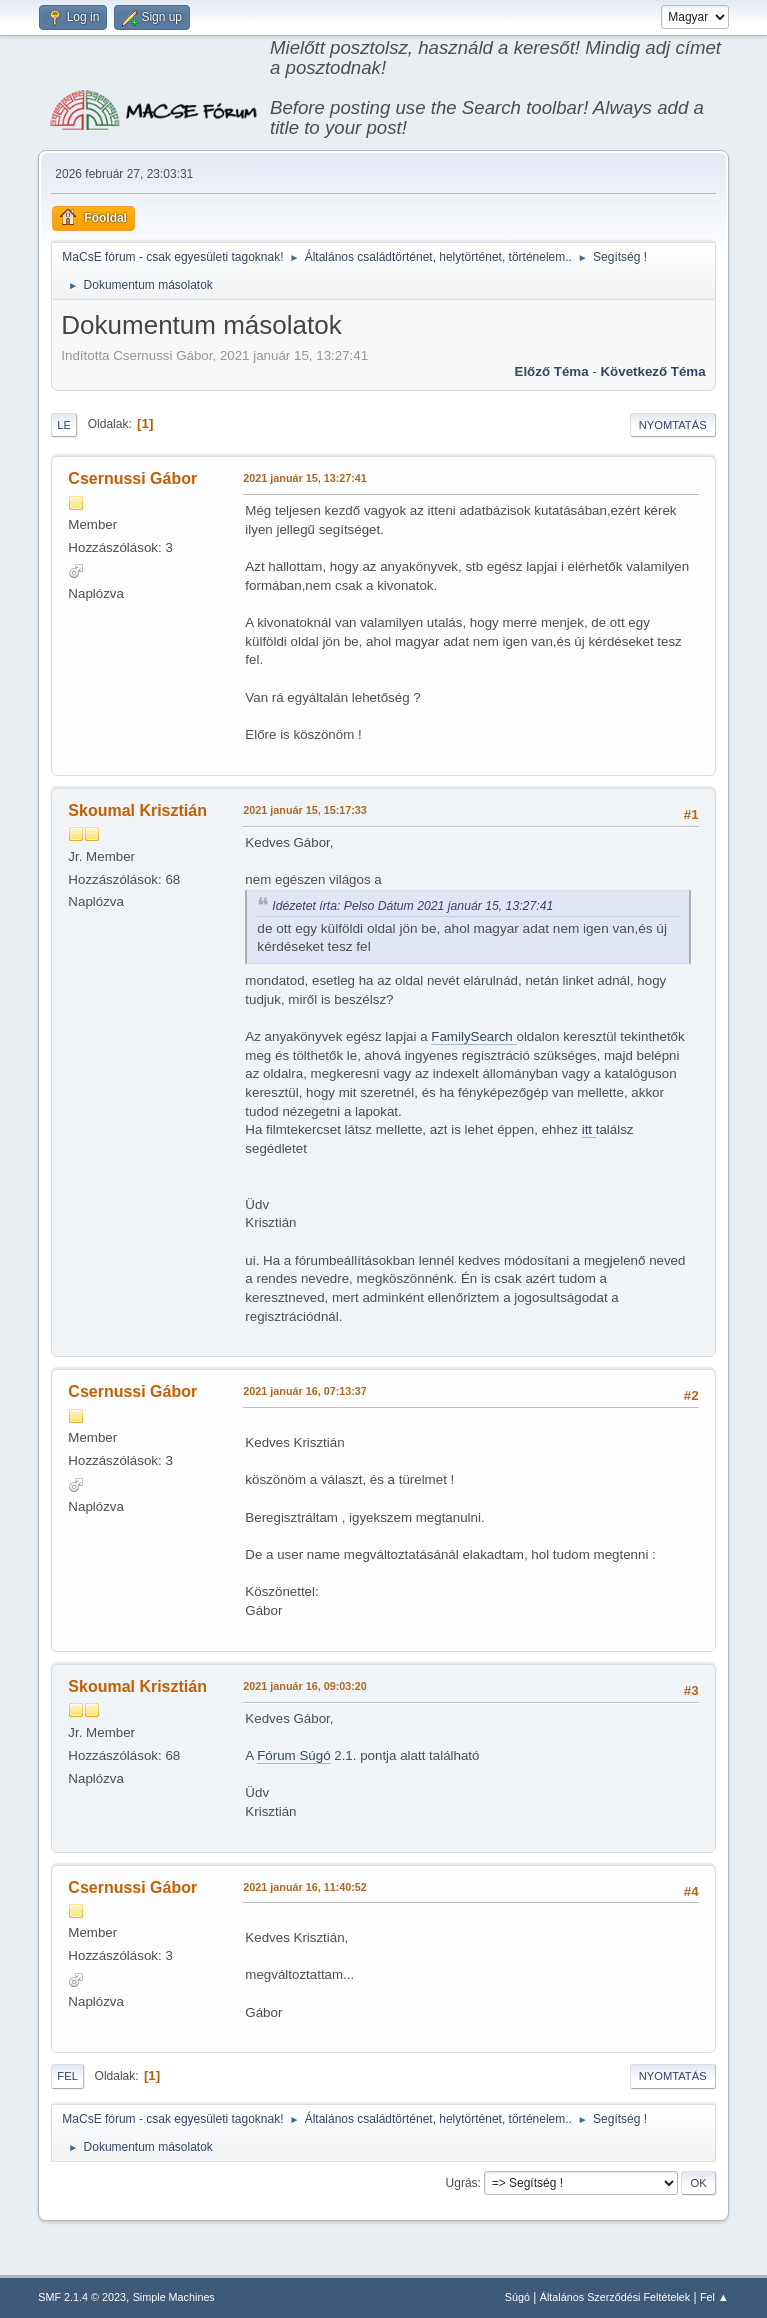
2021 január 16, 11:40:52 (304, 1887)
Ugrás (462, 2183)
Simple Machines (174, 2297)
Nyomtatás (673, 425)
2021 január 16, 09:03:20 (304, 1686)
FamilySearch (473, 1036)
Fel (67, 2076)
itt (589, 1129)
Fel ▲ (714, 2297)
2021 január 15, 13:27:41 (304, 478)
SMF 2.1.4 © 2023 (82, 2297)
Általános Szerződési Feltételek (615, 2297)
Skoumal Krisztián (137, 810)
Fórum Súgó (293, 1755)
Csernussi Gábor (132, 478)
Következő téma (652, 371)
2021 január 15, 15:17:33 (304, 810)
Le (64, 425)
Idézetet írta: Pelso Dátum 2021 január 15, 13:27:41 (412, 906)
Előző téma (552, 371)
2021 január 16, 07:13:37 (304, 1391)
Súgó (517, 2297)
